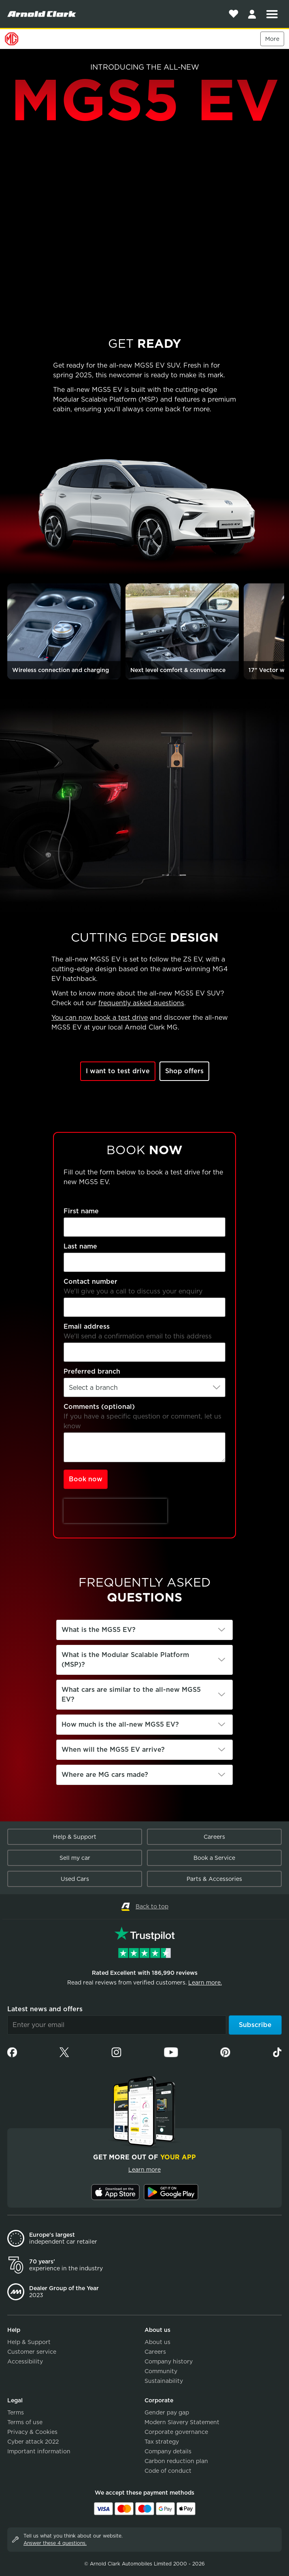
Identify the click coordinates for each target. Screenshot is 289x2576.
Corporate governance (176, 2432)
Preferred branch (92, 1371)
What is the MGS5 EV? (99, 1630)
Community (160, 2371)
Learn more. (205, 1982)
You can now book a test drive (99, 1017)
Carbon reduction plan (176, 2461)
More (272, 39)
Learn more (144, 2169)
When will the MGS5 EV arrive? (113, 1749)
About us (157, 2342)
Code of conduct (167, 2471)
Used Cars (75, 1879)
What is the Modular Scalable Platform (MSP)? (125, 1659)
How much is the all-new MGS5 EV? (120, 1724)
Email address (87, 1326)
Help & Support (74, 1837)
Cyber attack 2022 (33, 2441)
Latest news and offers (45, 2009)
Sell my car (75, 1858)
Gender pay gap (166, 2412)
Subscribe (255, 2025)
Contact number (90, 1281)
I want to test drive (118, 1071)
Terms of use (24, 2422)
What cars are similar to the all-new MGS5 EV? (131, 1694)
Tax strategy (161, 2441)
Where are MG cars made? (105, 1774)
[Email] (116, 2025)
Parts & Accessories (214, 1879)
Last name (80, 1246)
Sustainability (163, 2381)
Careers (214, 1837)
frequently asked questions (141, 1003)
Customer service (31, 2351)
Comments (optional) (99, 1406)
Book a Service (214, 1858)
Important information (38, 2451)
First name (81, 1211)
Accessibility (25, 2361)
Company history (168, 2361)
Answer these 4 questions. (55, 2543)
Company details (167, 2451)
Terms (15, 2412)
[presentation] (115, 1511)
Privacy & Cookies (32, 2432)
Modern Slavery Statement (181, 2422)
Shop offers (184, 1071)
